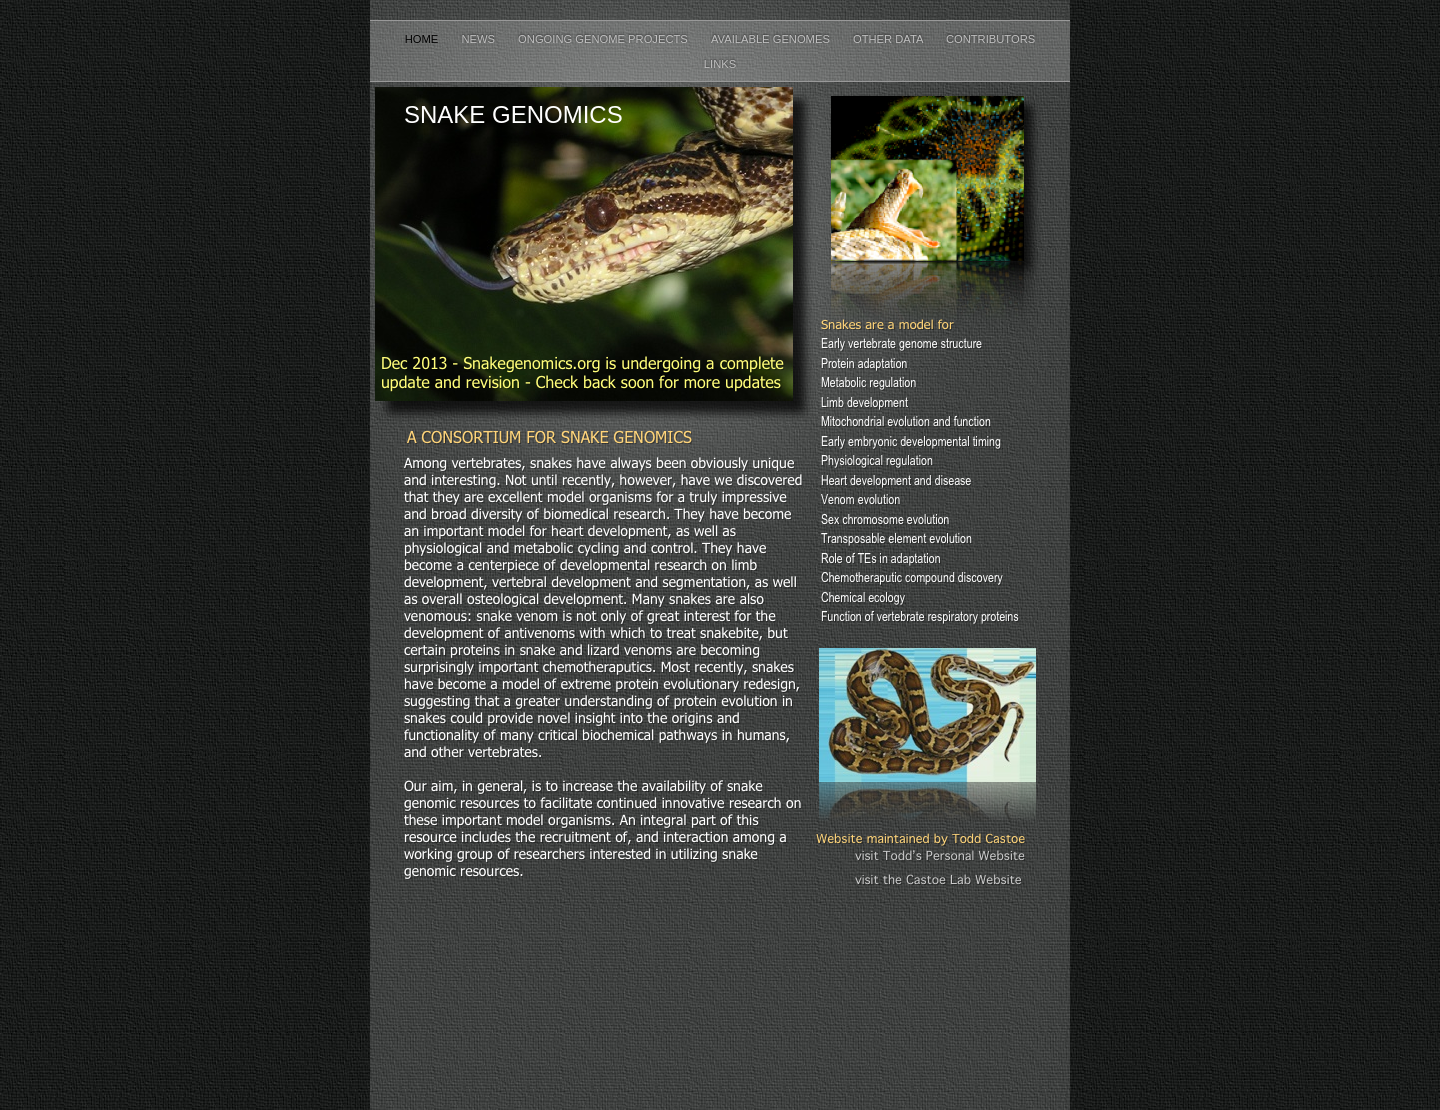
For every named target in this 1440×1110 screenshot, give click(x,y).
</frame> (927, 928)
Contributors (990, 39)
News (479, 39)
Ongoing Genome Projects (604, 39)
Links (720, 64)
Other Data (889, 39)
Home (423, 39)
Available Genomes (772, 39)
